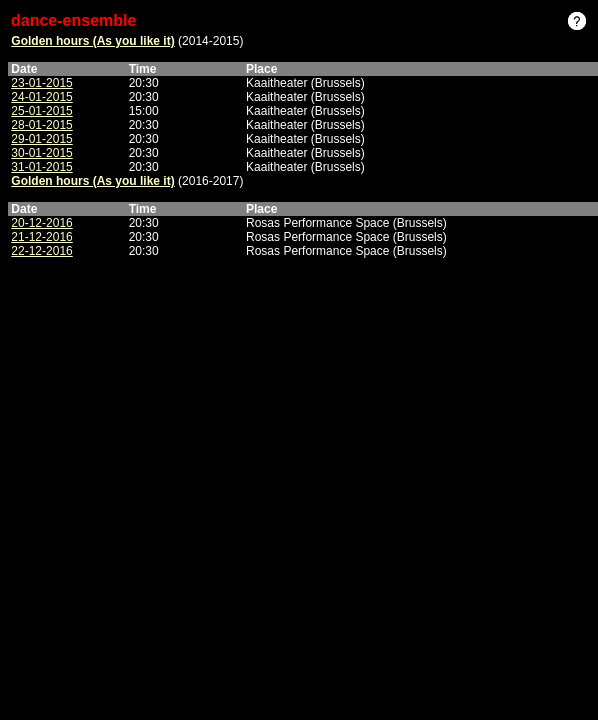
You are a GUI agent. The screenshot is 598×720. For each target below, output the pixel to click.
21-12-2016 (41, 237)
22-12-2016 (41, 251)
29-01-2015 (41, 139)
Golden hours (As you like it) (92, 41)
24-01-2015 (41, 97)
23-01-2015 (41, 83)
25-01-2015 (41, 111)
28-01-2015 (41, 125)
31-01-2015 (41, 167)
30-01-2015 (41, 153)
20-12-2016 (41, 223)
